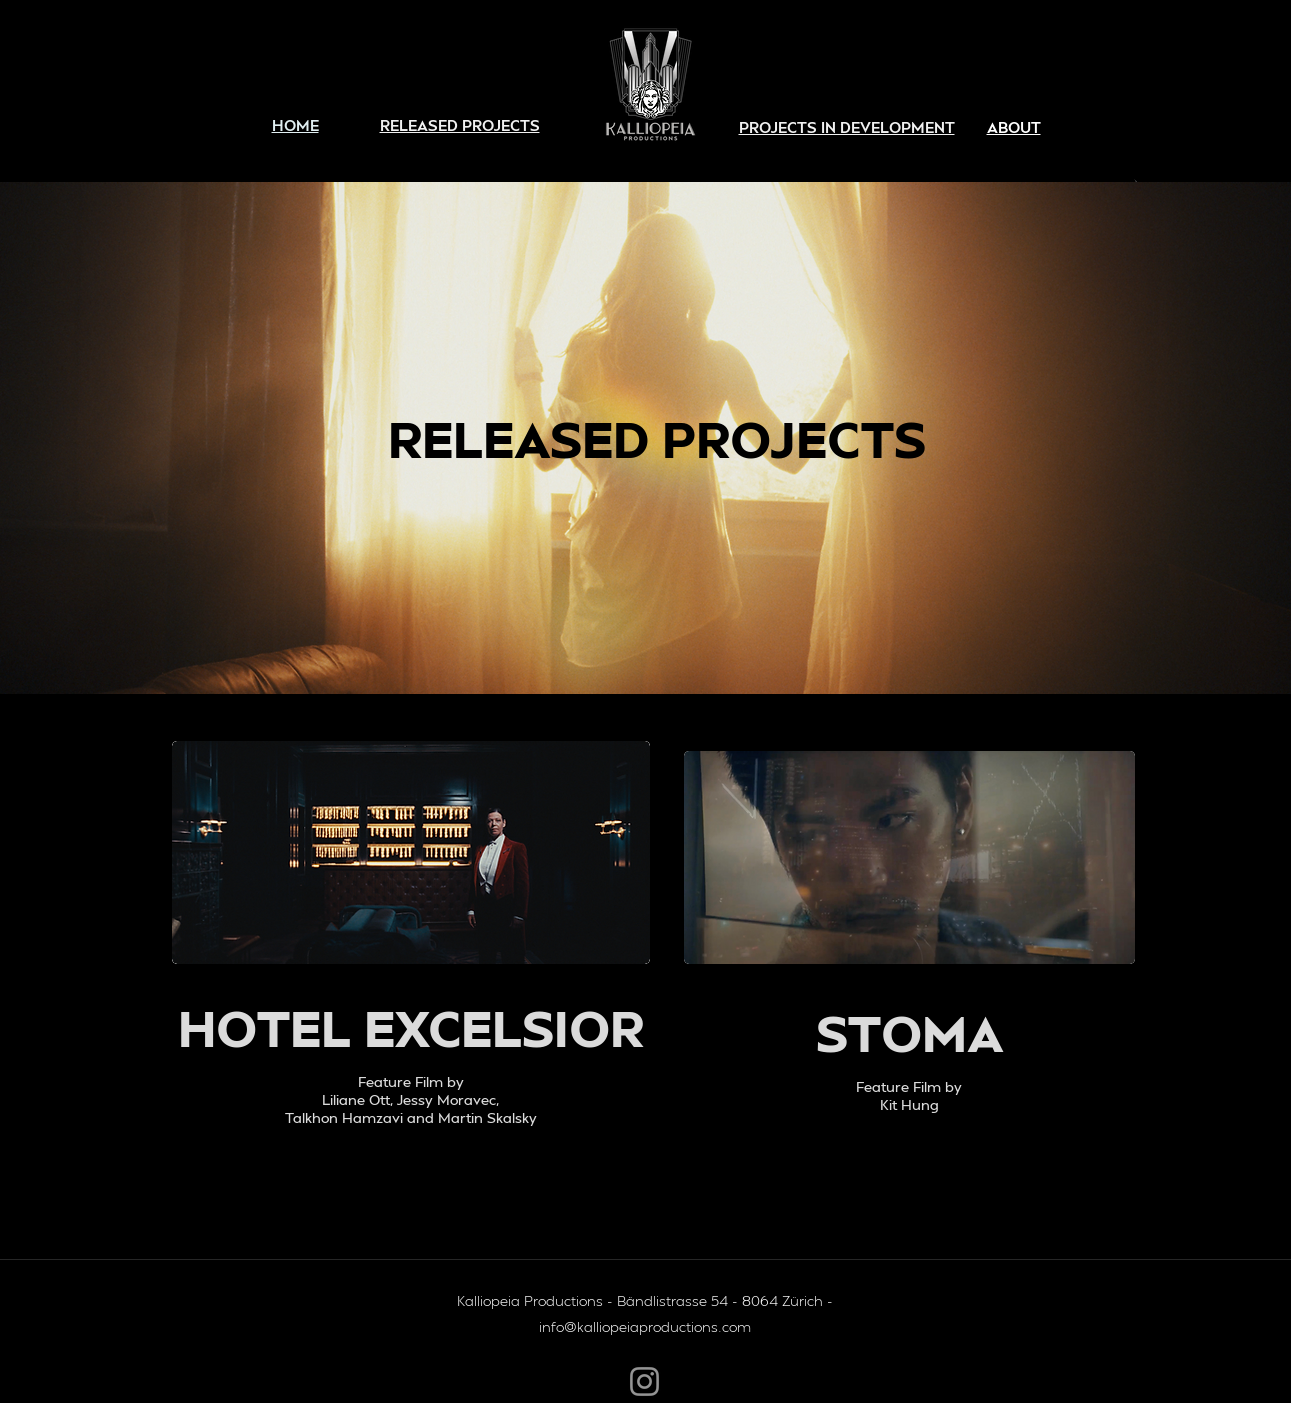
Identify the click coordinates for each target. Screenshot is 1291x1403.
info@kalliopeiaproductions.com (645, 1326)
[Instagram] (644, 1381)
